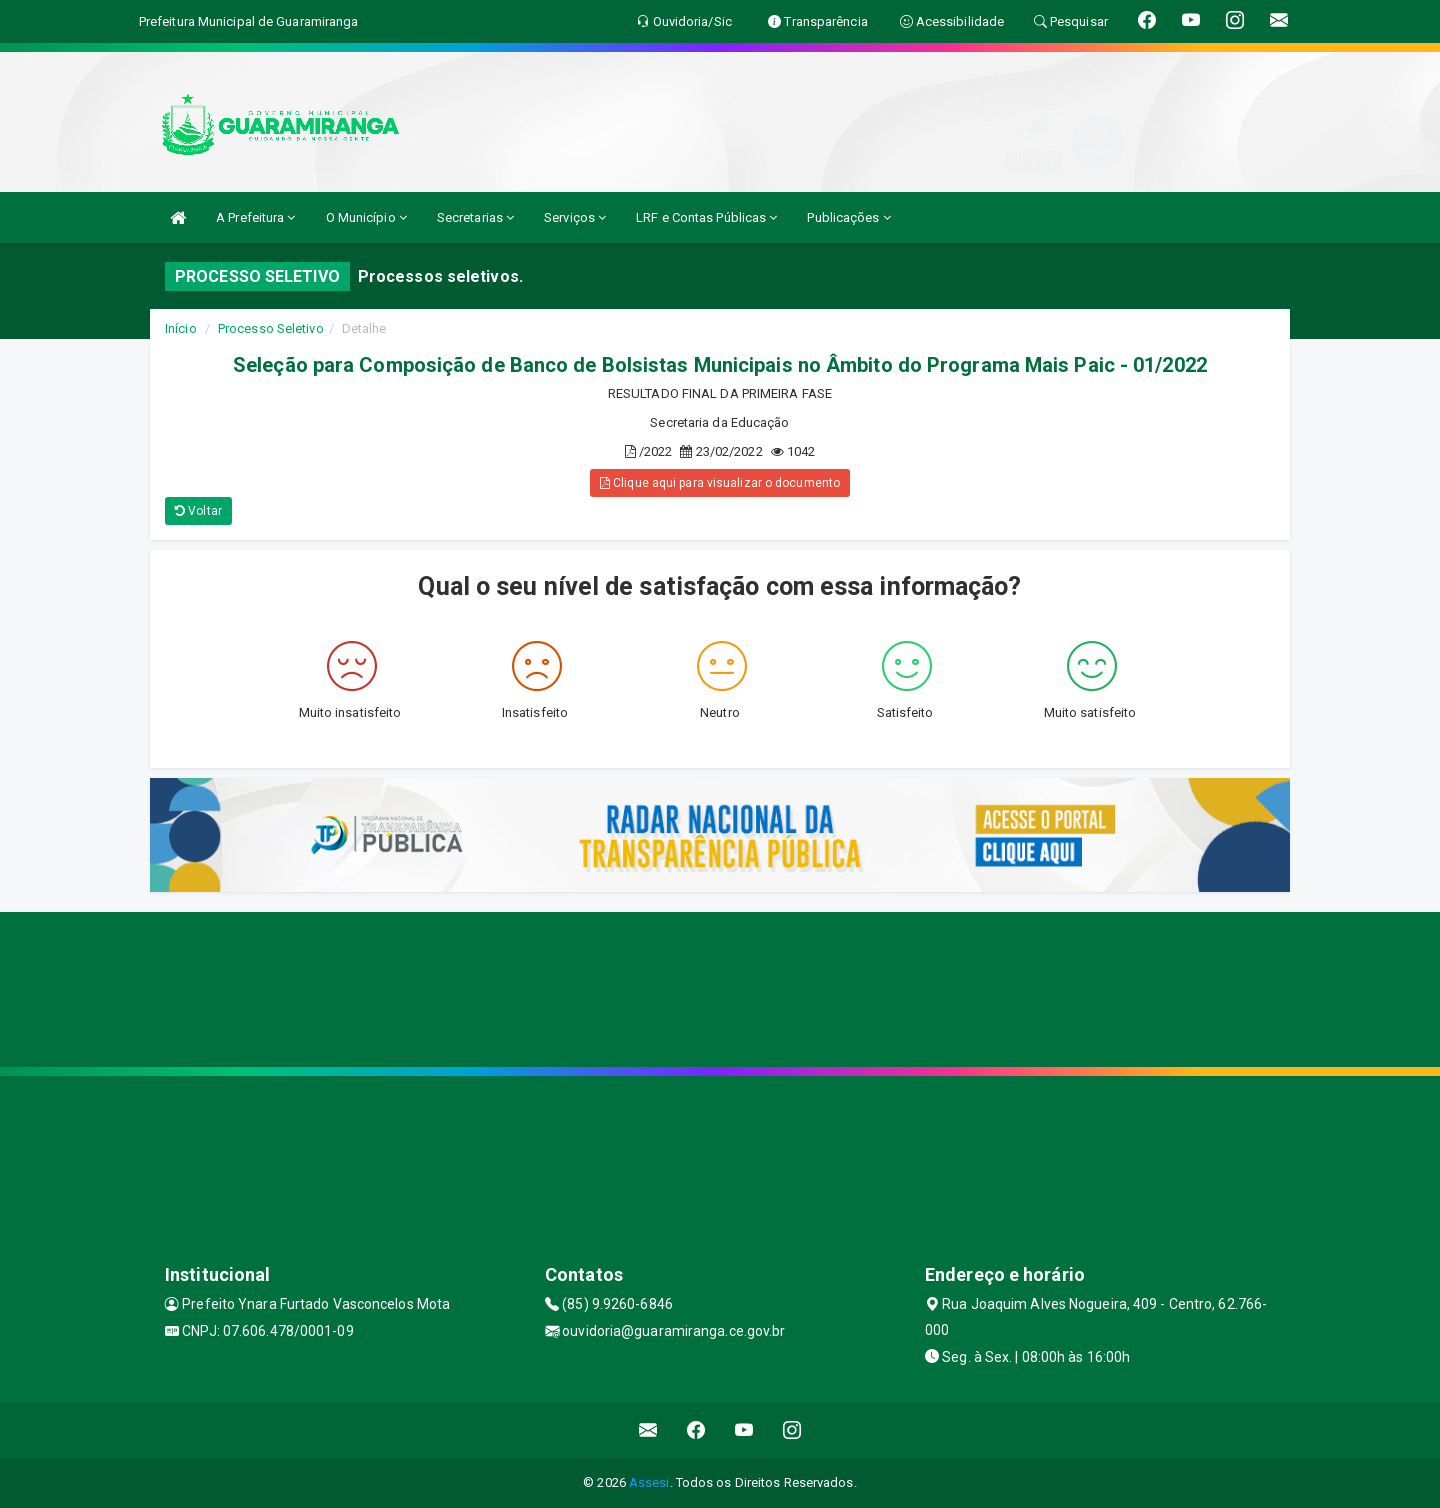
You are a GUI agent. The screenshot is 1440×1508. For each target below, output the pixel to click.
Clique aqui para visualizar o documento (720, 483)
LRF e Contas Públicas (706, 217)
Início (181, 328)
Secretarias (475, 217)
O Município (366, 217)
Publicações (848, 217)
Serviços (575, 217)
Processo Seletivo (271, 328)
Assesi (649, 1482)
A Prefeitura (255, 217)
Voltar (198, 511)
